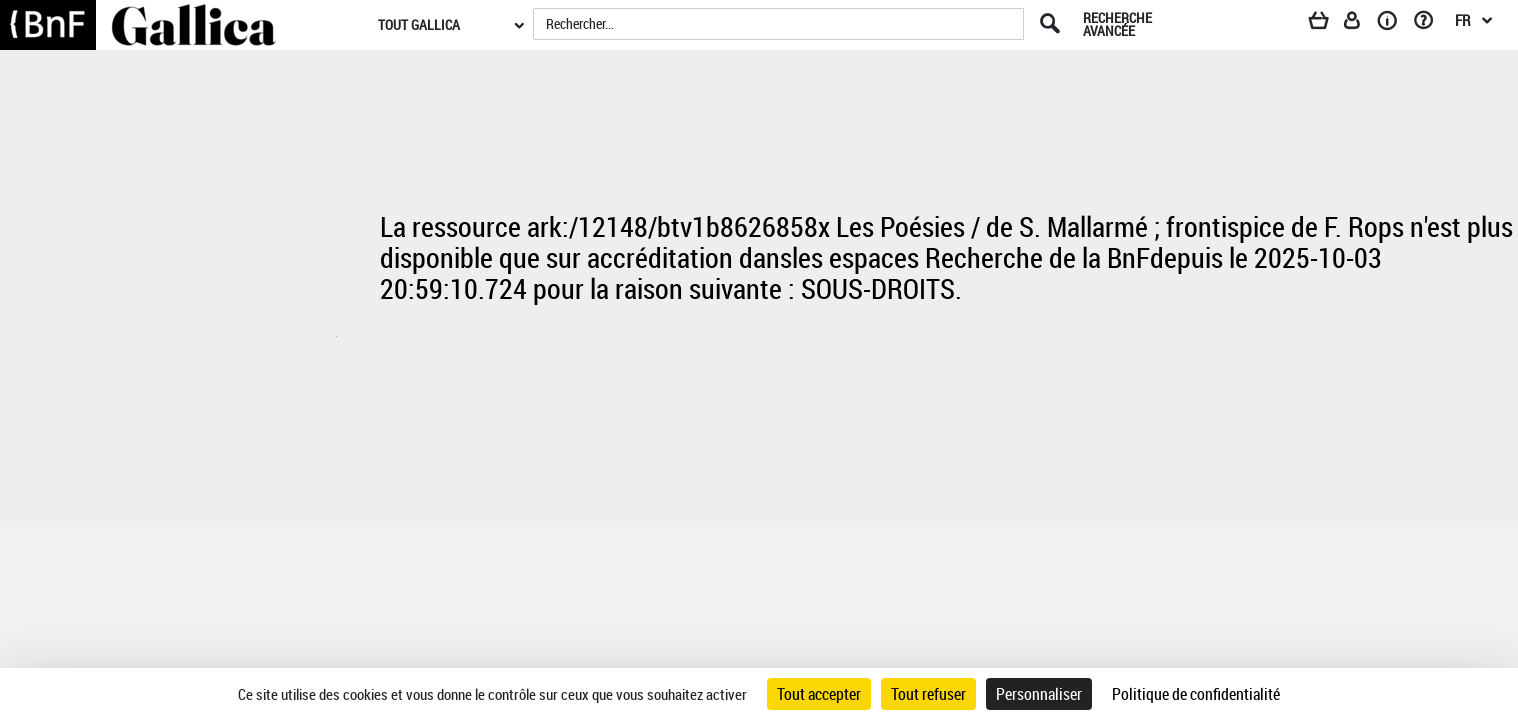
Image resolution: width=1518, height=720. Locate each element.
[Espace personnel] (1361, 24)
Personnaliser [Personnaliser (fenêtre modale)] (1039, 694)
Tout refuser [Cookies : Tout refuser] (928, 694)
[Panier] (1328, 24)
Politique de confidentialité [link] (1196, 694)
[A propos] (1394, 24)
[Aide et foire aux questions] (1430, 24)
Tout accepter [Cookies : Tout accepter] (819, 694)
